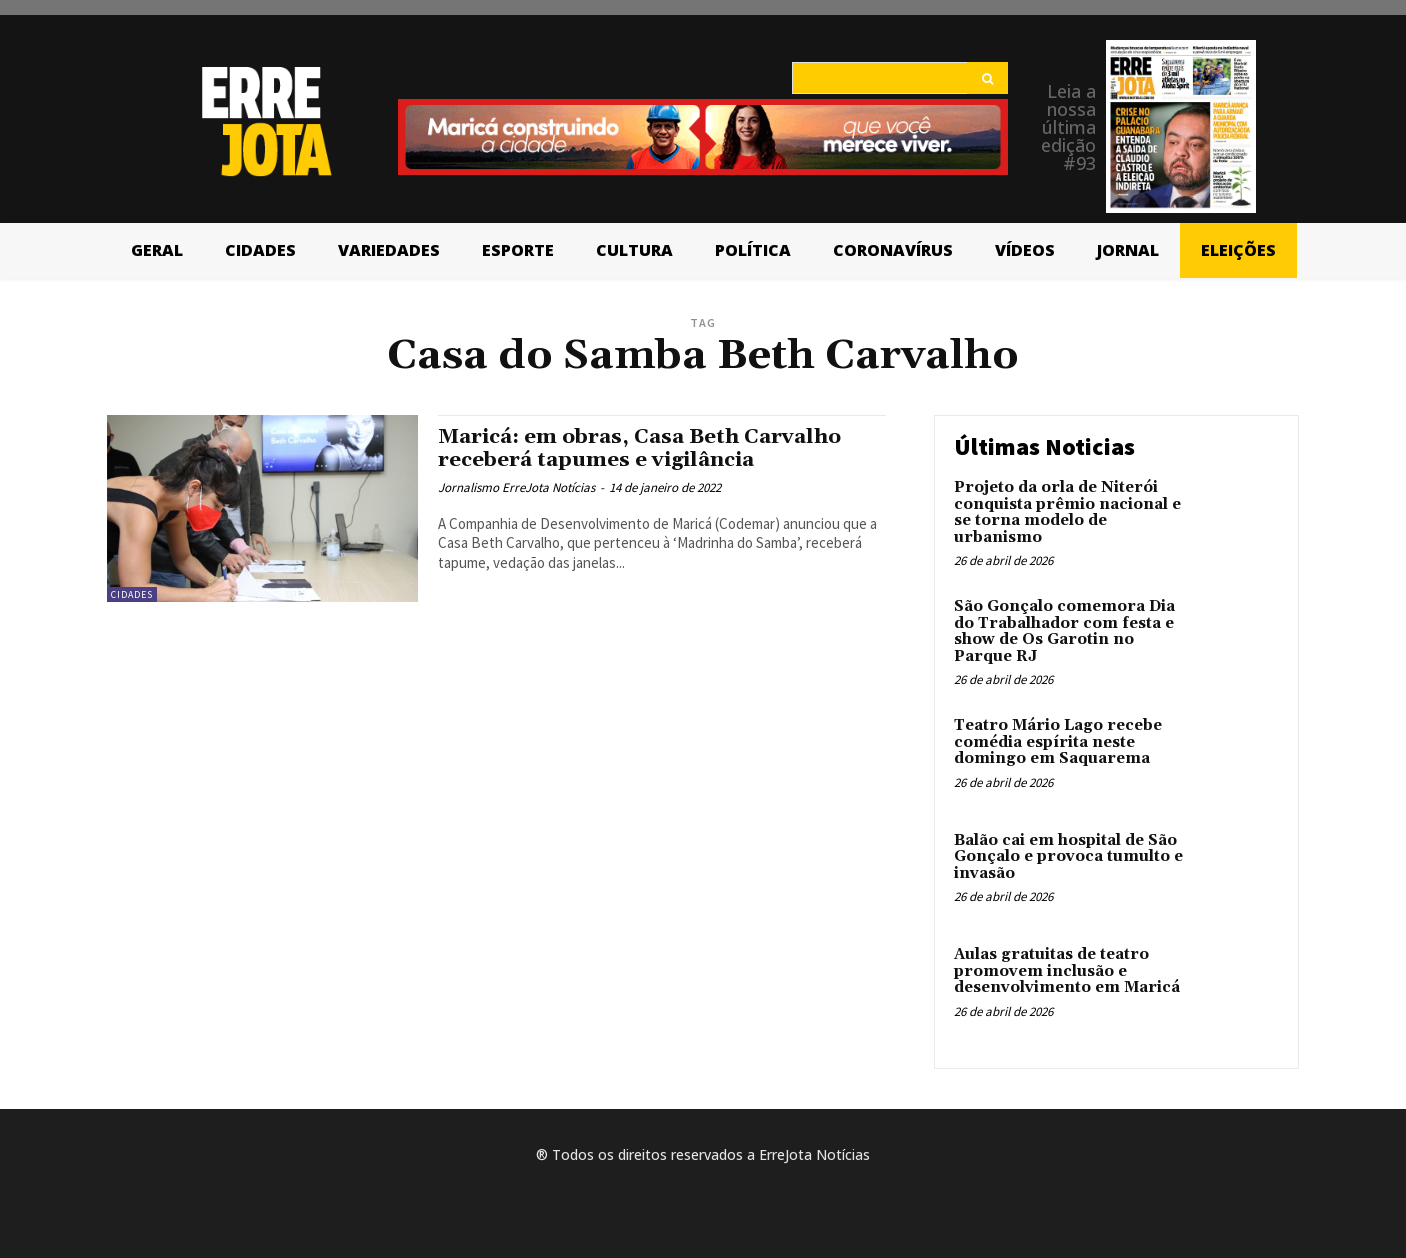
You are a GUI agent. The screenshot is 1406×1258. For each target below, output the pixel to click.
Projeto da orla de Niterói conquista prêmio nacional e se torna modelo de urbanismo (1067, 512)
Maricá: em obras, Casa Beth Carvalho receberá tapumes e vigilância (645, 448)
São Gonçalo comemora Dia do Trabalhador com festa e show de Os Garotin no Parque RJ (1064, 631)
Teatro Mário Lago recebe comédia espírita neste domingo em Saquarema (1058, 742)
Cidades (132, 594)
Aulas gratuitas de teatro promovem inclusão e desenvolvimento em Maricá (1067, 971)
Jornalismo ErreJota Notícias (516, 487)
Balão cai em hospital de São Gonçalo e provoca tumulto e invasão (1068, 857)
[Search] (987, 78)
